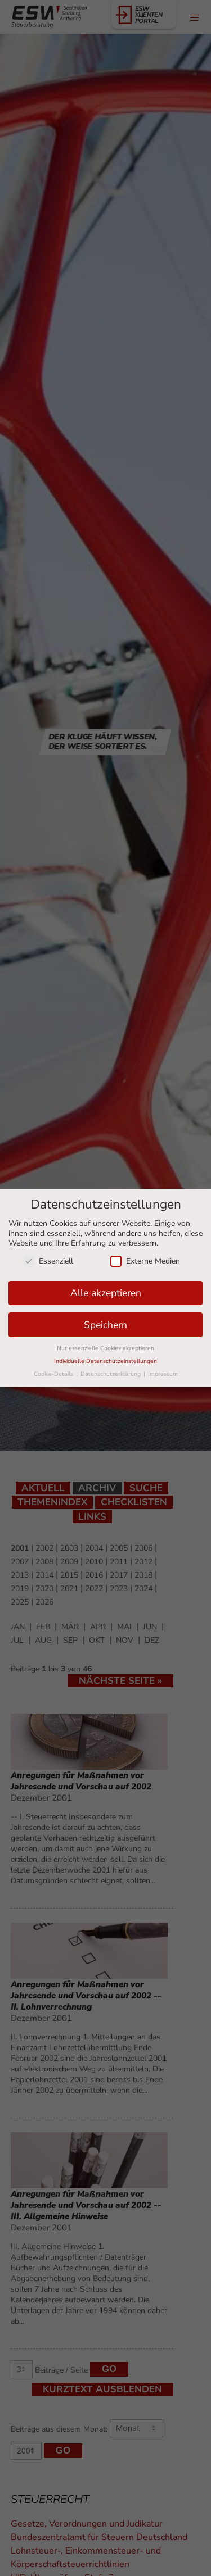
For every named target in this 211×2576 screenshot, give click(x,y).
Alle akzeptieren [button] (105, 1293)
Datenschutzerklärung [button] (111, 1374)
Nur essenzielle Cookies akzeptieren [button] (105, 1348)
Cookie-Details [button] (54, 1374)
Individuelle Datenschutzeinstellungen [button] (105, 1361)
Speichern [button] (105, 1325)
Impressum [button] (163, 1374)
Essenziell (48, 1261)
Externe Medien (145, 1261)
